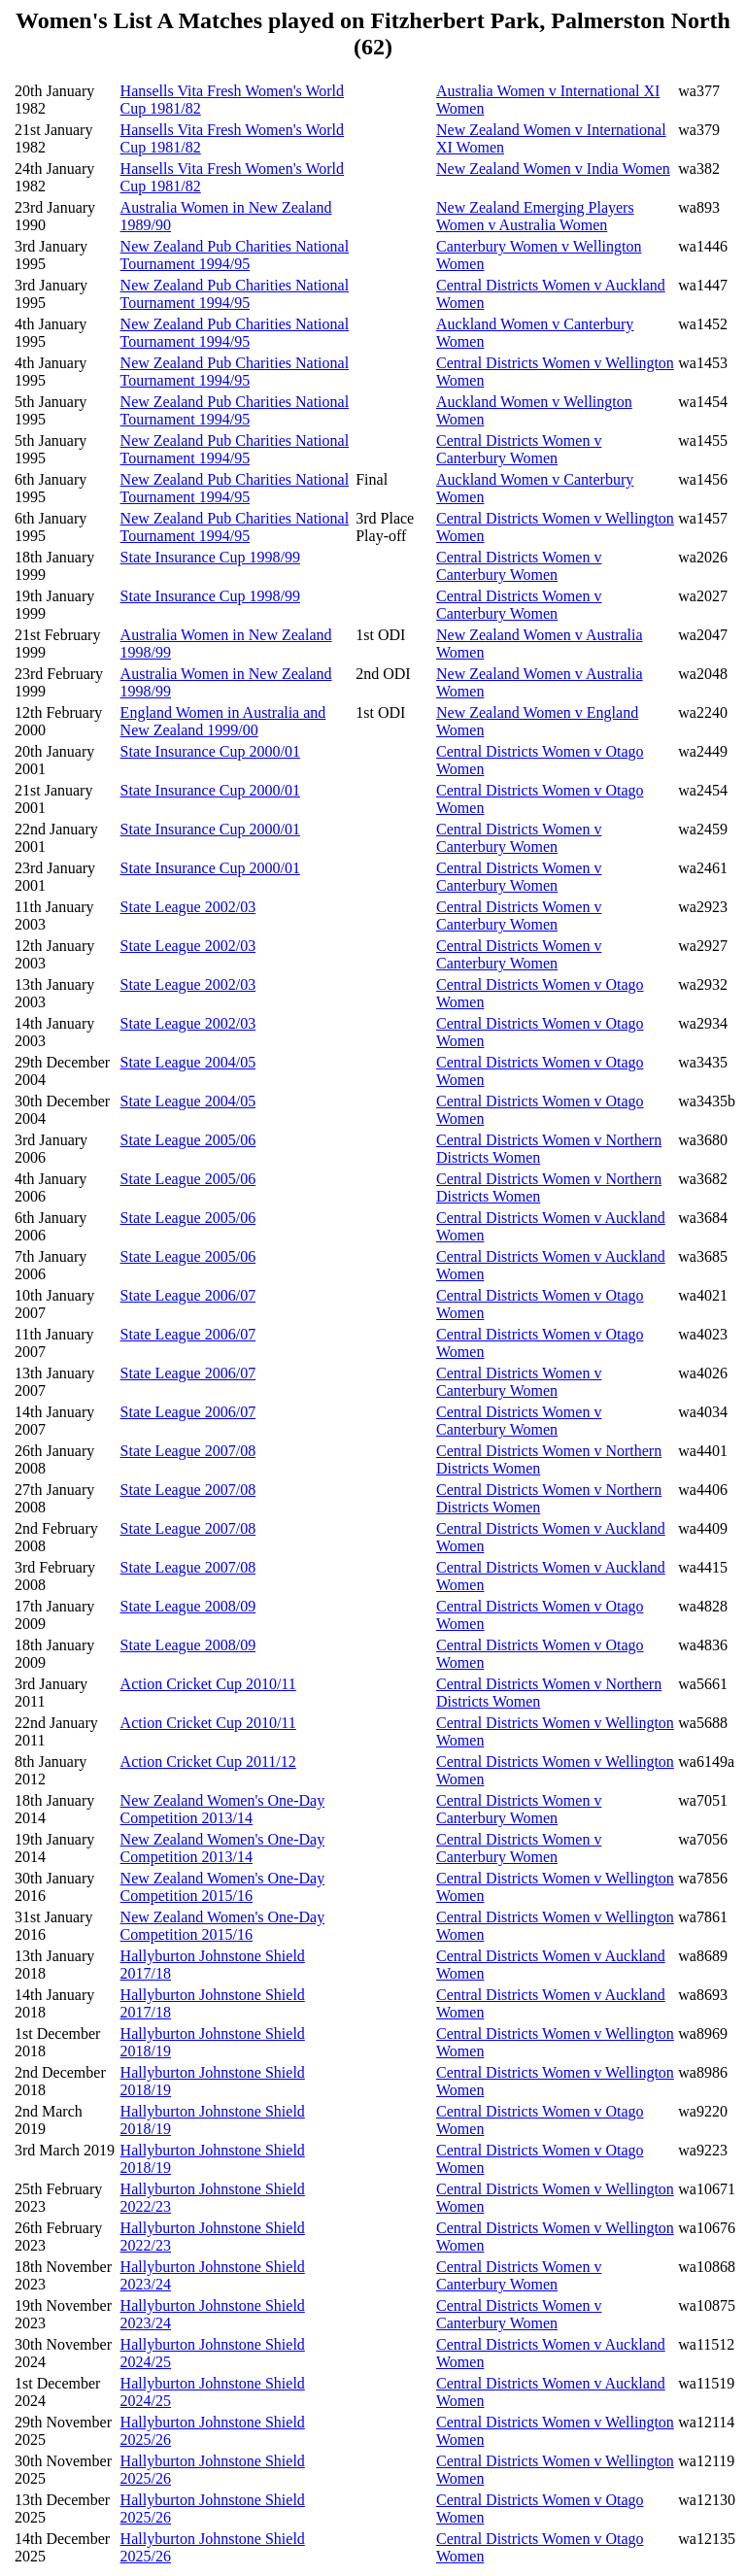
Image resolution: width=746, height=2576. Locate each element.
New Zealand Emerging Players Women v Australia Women (535, 216)
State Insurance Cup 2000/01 (210, 751)
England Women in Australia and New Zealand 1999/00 (223, 721)
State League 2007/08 (188, 1450)
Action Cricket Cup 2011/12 (208, 1761)
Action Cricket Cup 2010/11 (208, 1684)
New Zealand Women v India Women (553, 168)
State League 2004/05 (188, 1062)
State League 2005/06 (188, 1140)
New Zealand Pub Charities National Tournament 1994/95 (235, 255)
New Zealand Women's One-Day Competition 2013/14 (222, 1809)
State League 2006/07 (188, 1295)
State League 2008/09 (188, 1606)
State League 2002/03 (188, 906)
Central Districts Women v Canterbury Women (518, 449)
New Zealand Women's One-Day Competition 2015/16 (222, 1887)
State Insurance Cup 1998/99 (210, 557)
